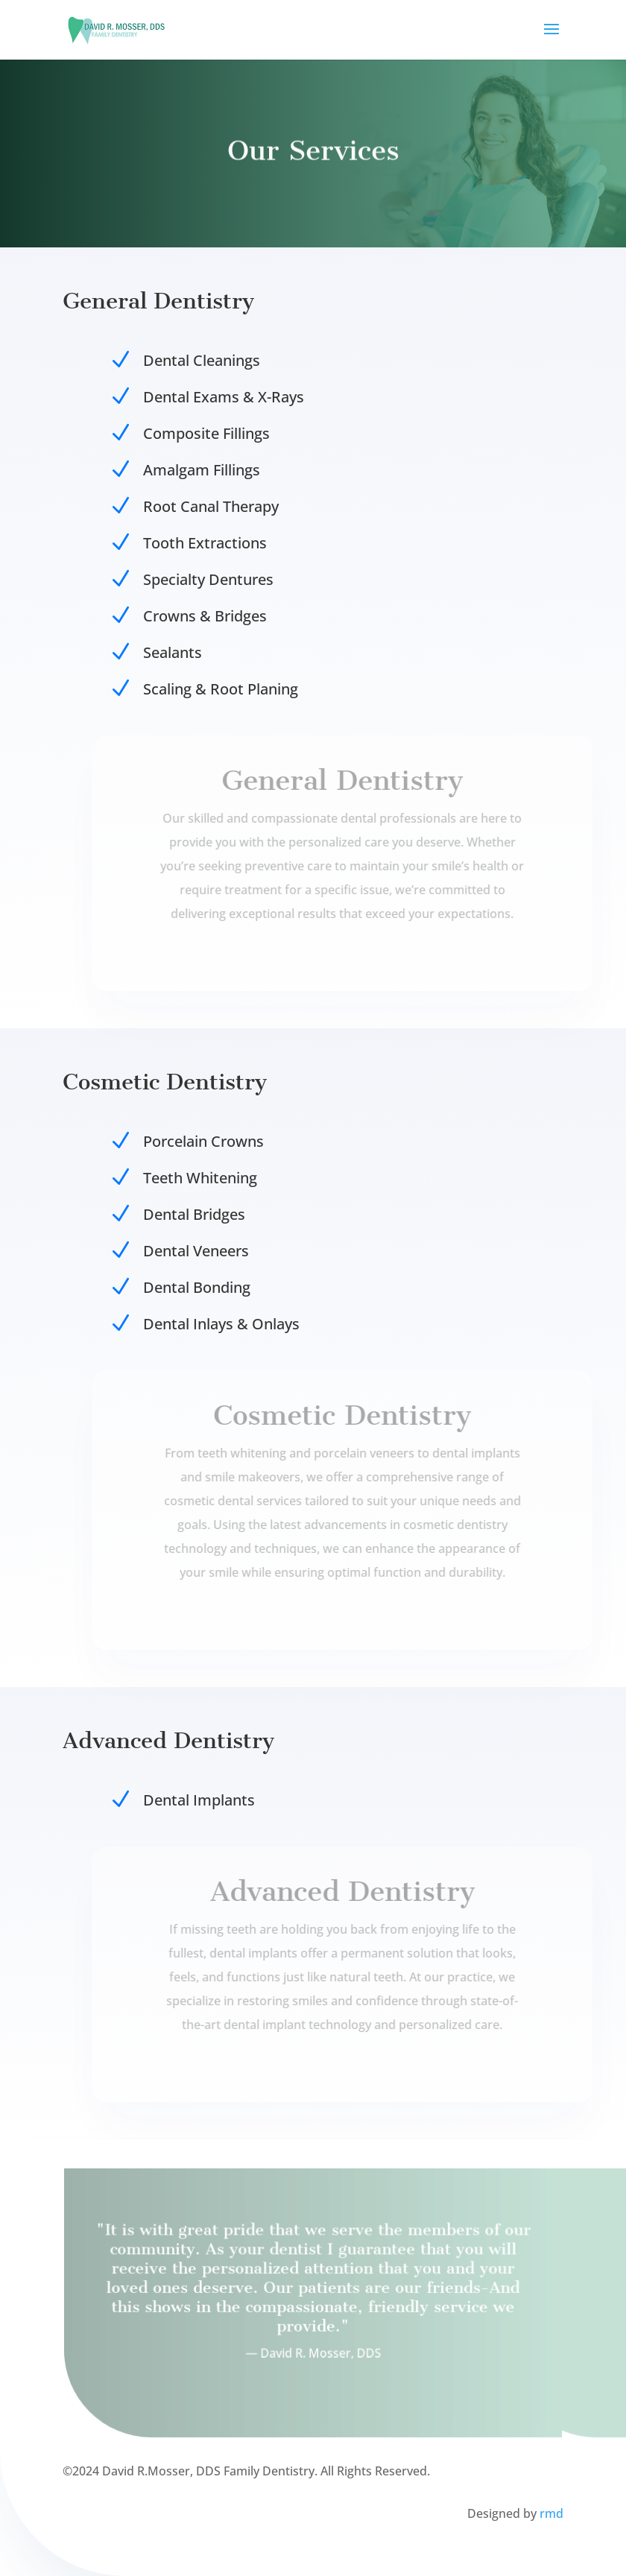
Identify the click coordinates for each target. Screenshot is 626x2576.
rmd (551, 2513)
